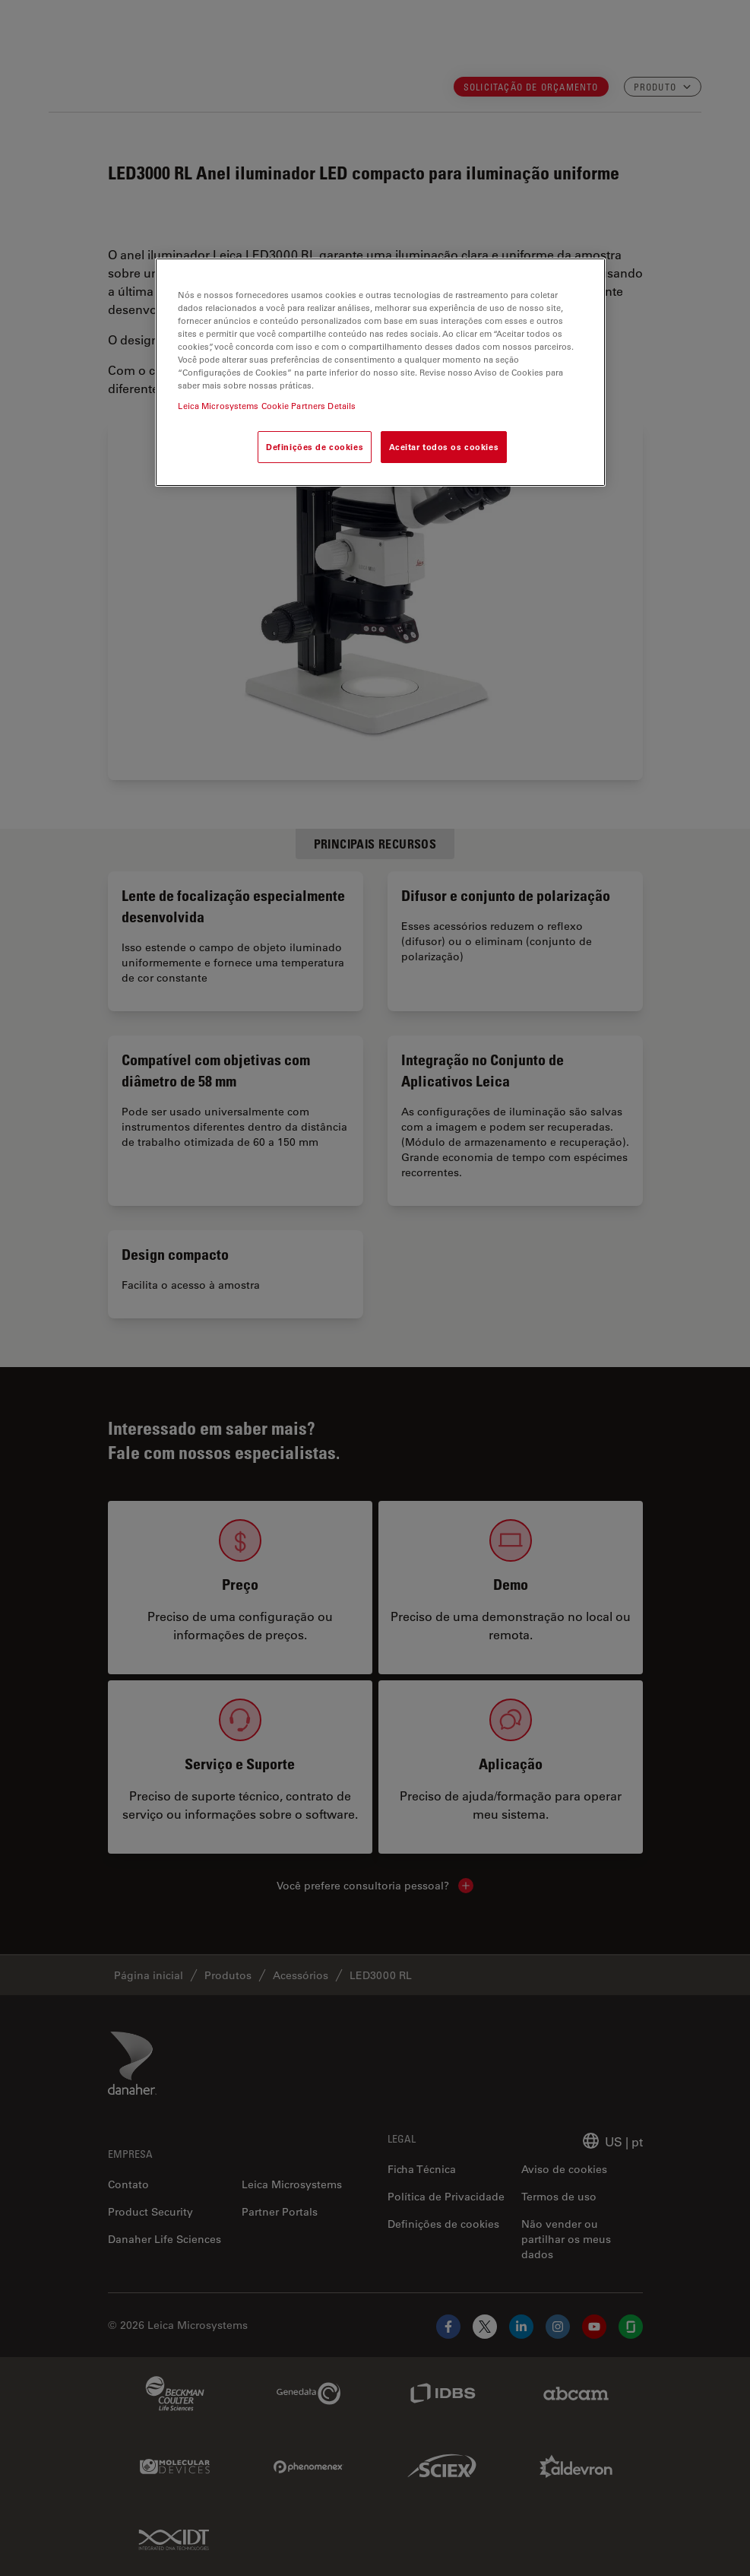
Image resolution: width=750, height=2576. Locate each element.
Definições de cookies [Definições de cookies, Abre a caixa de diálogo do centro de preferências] (314, 446)
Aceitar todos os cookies (444, 446)
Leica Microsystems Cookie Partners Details (267, 405)
